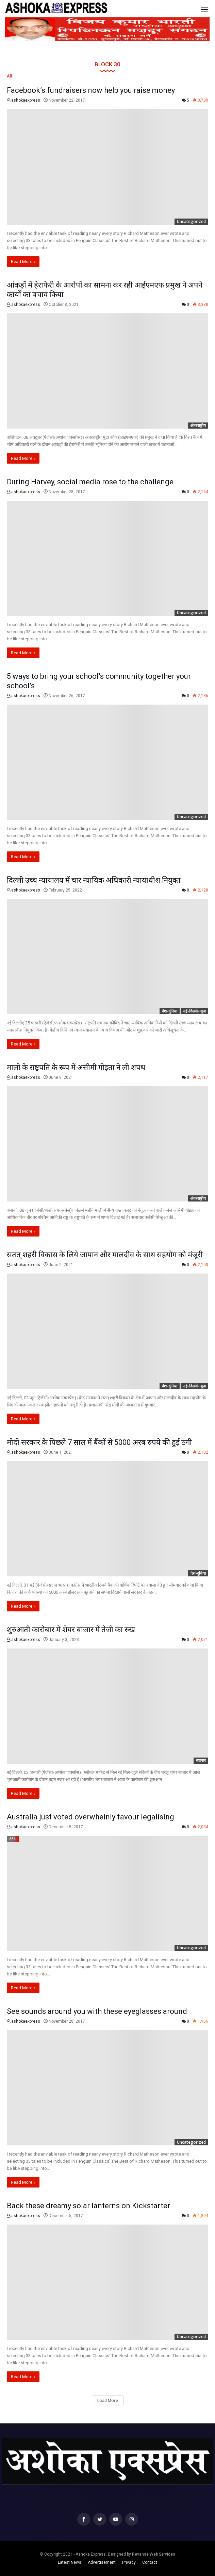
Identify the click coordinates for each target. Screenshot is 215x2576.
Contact (149, 2562)
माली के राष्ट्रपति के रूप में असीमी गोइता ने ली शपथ (76, 1067)
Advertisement (102, 2562)
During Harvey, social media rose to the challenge (90, 482)
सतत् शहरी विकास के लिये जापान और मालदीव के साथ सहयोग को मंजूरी (105, 1254)
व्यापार (201, 1760)
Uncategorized (191, 221)
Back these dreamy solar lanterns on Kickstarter (88, 2205)
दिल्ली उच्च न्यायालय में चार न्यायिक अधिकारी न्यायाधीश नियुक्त (94, 880)
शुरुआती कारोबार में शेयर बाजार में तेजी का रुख (71, 1629)
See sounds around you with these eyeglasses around (97, 2011)
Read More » (23, 261)
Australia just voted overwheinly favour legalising (90, 1817)
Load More (107, 2400)
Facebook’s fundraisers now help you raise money (91, 90)
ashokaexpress (23, 100)
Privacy (129, 2562)
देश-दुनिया (169, 1011)
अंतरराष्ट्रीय (198, 425)
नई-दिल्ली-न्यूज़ (194, 1011)
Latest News (69, 2562)
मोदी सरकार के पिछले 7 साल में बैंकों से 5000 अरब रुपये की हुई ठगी (99, 1442)
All (9, 76)
